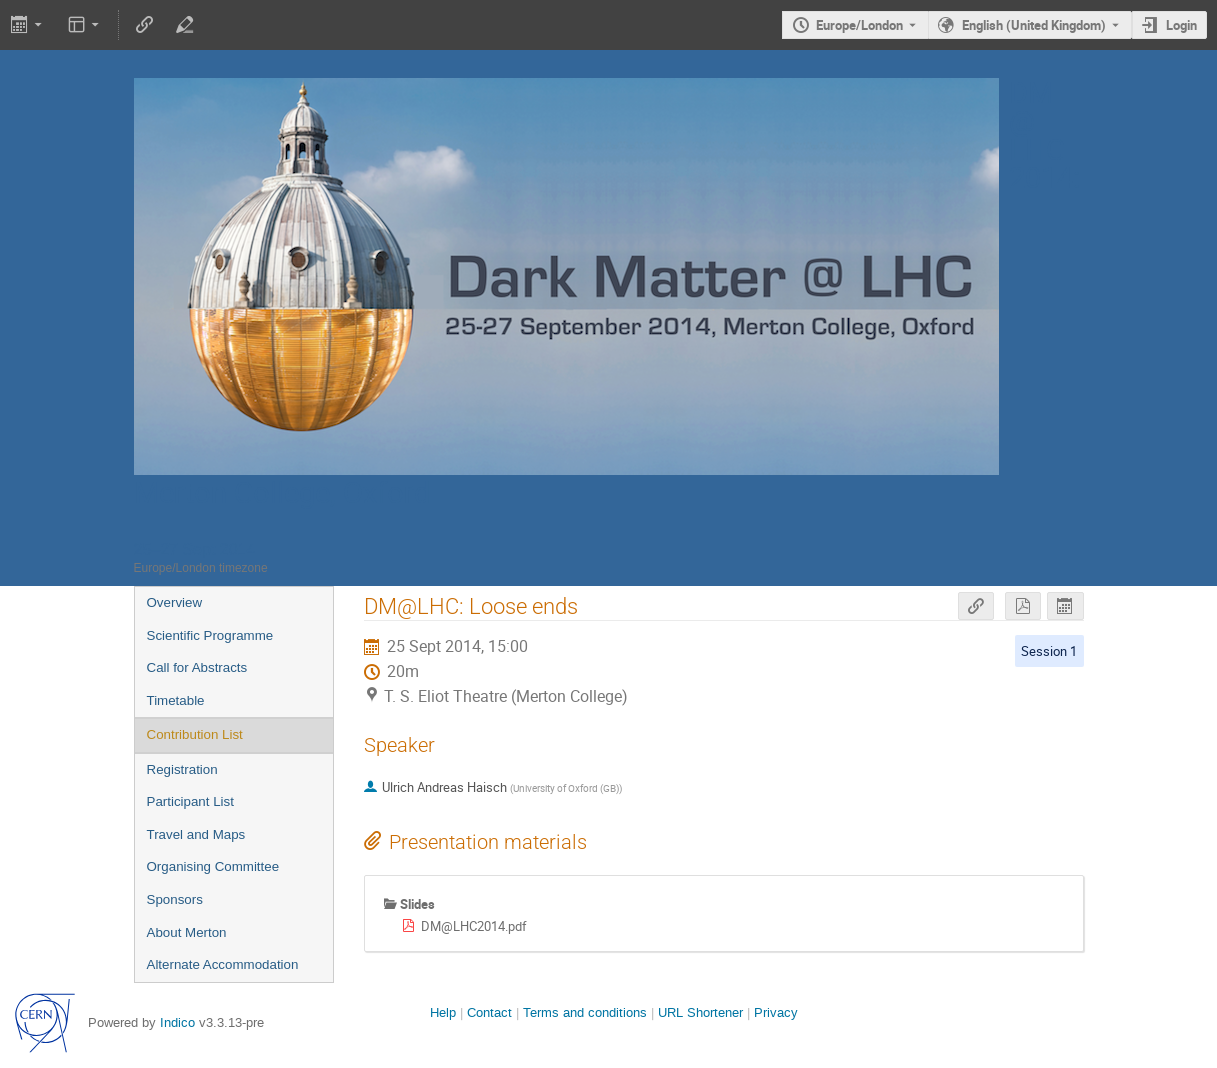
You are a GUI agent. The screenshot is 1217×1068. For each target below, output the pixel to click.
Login (1181, 25)
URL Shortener (700, 1012)
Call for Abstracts (197, 667)
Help (443, 1012)
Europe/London (859, 25)
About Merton (187, 932)
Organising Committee (213, 866)
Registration (182, 769)
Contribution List (195, 734)
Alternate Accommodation (223, 964)
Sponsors (175, 899)
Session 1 (1049, 651)
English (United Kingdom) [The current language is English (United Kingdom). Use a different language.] (1034, 25)
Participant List (190, 801)
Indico (177, 1022)
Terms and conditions (585, 1012)
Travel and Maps (196, 834)
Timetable (176, 700)
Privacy (776, 1012)
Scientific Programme (210, 635)
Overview (175, 602)
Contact (489, 1012)
